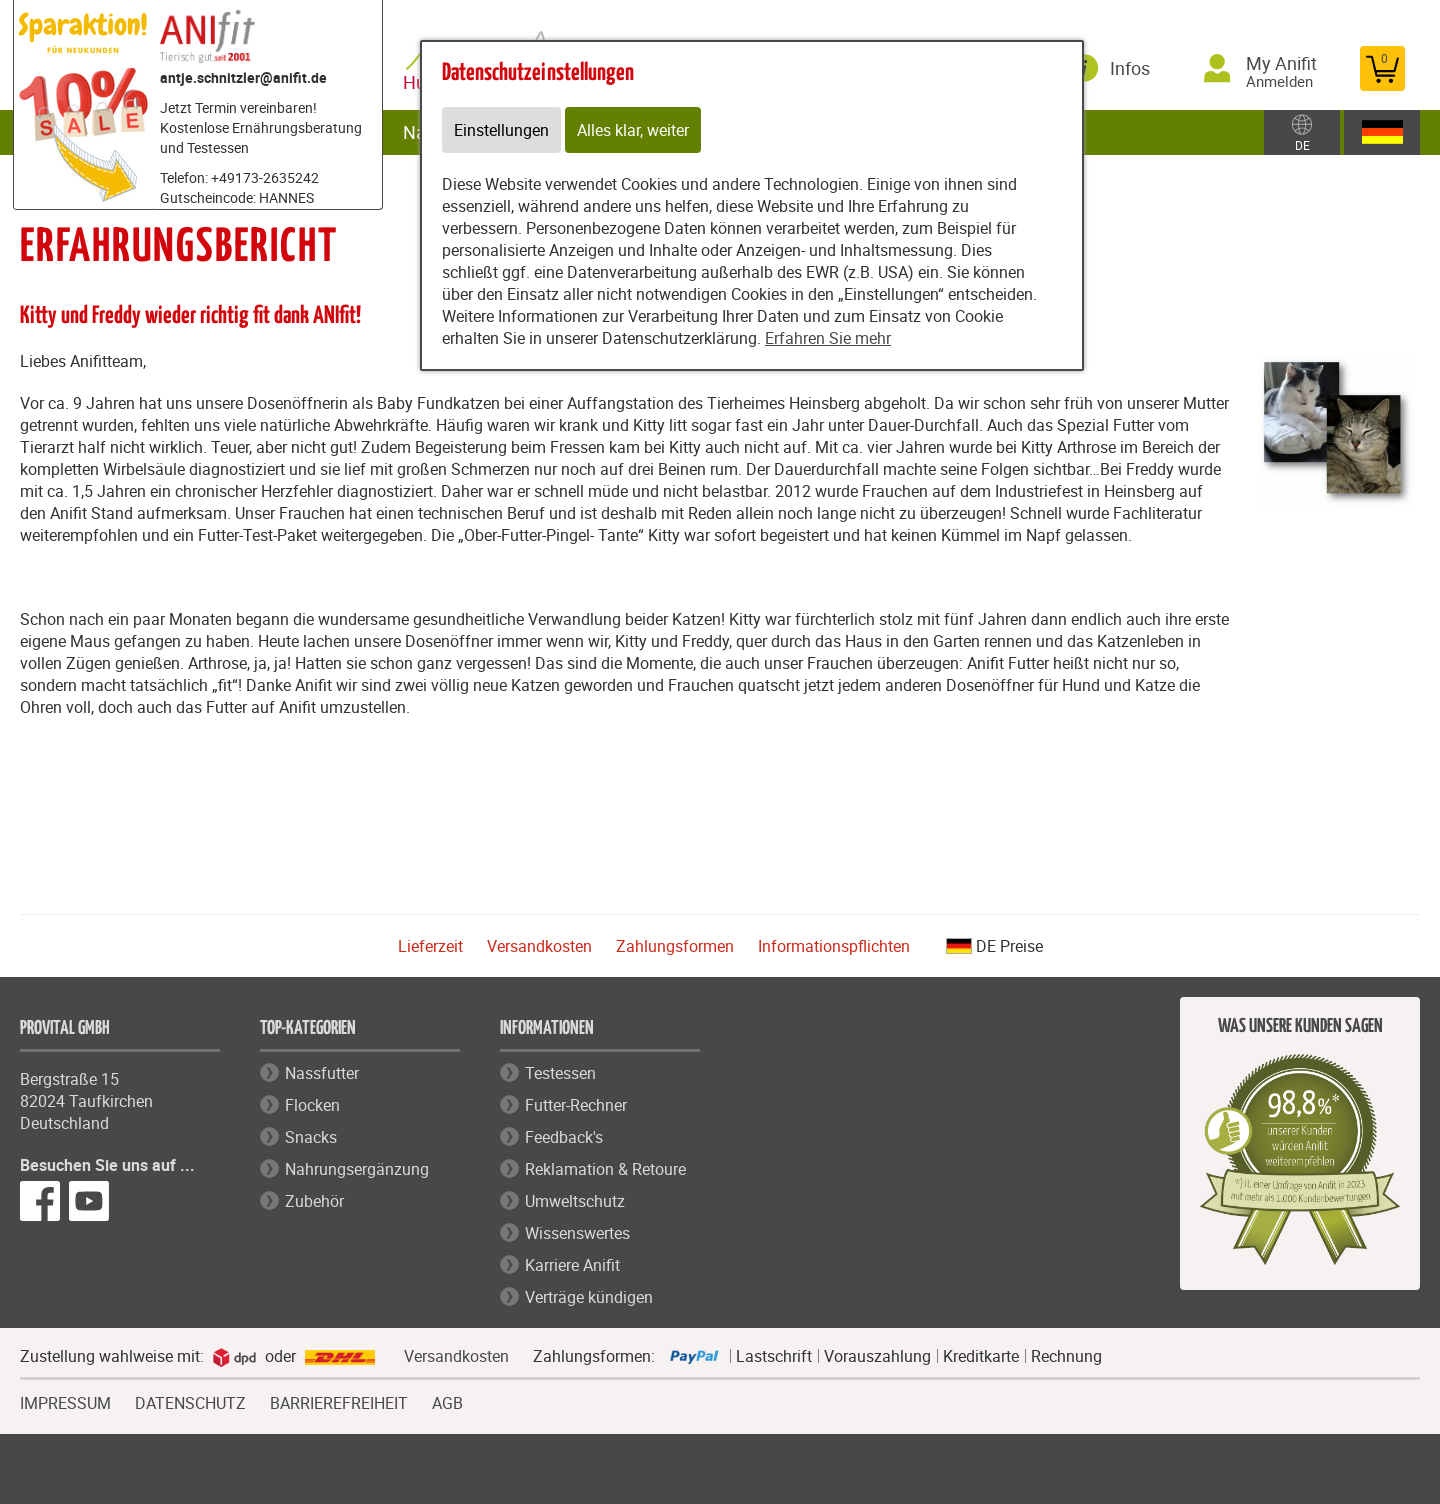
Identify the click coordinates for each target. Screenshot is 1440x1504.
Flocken (312, 1105)
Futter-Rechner (576, 1105)
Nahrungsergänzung (357, 1169)
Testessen (560, 1073)
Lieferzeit (430, 946)
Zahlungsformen (675, 946)
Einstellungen (501, 130)
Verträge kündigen (589, 1297)
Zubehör (314, 1201)
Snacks (311, 1137)
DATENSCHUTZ (190, 1401)
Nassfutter (322, 1073)
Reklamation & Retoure (605, 1169)
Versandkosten (539, 946)
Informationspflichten (834, 946)
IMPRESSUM (65, 1401)
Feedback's (564, 1137)
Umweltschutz (575, 1201)
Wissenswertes (577, 1233)
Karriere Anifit (572, 1265)
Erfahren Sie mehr (828, 338)
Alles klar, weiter (633, 130)
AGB (447, 1403)
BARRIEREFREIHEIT (339, 1401)
